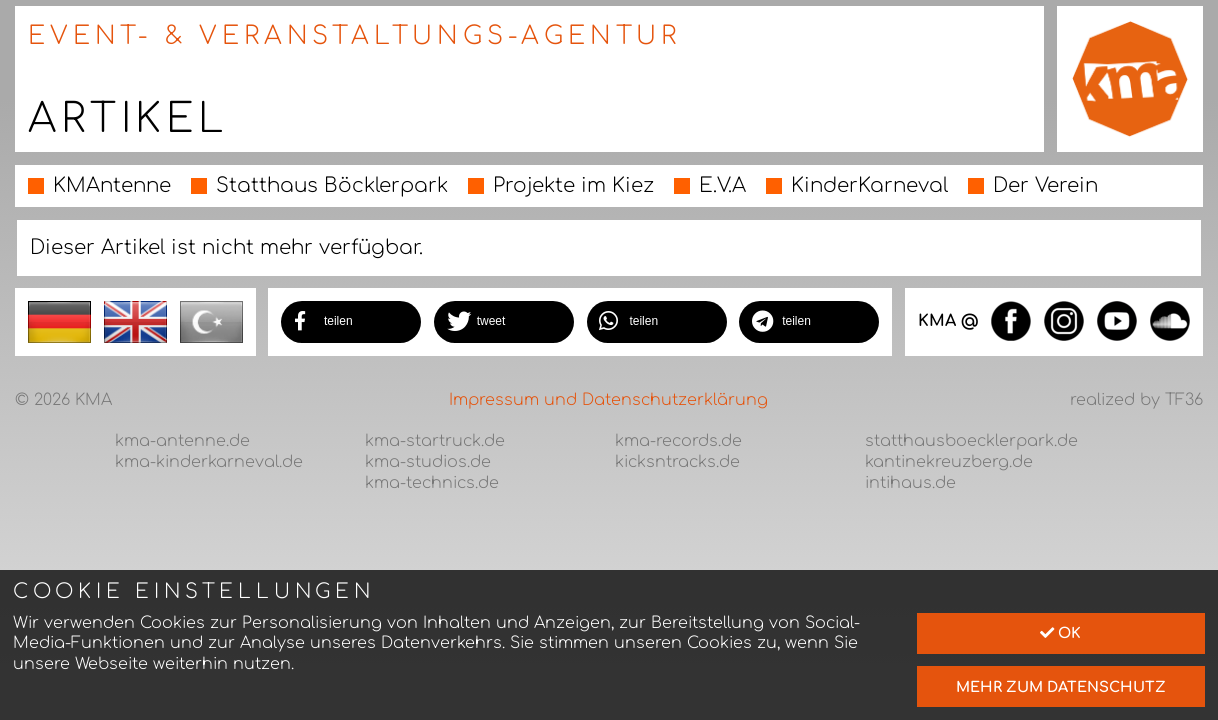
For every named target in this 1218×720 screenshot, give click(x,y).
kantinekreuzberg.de (949, 462)
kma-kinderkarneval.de (209, 462)
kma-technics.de (432, 483)
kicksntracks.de (677, 462)
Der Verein (1045, 185)
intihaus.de (910, 483)
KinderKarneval (869, 185)
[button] (351, 322)
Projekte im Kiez (573, 185)
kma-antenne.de (182, 441)
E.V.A (722, 185)
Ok (1060, 633)
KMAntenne (112, 185)
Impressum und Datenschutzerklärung (608, 400)
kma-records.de (678, 441)
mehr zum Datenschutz (1061, 687)
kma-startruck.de (435, 441)
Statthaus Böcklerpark (332, 185)
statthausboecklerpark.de (971, 441)
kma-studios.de (428, 462)
